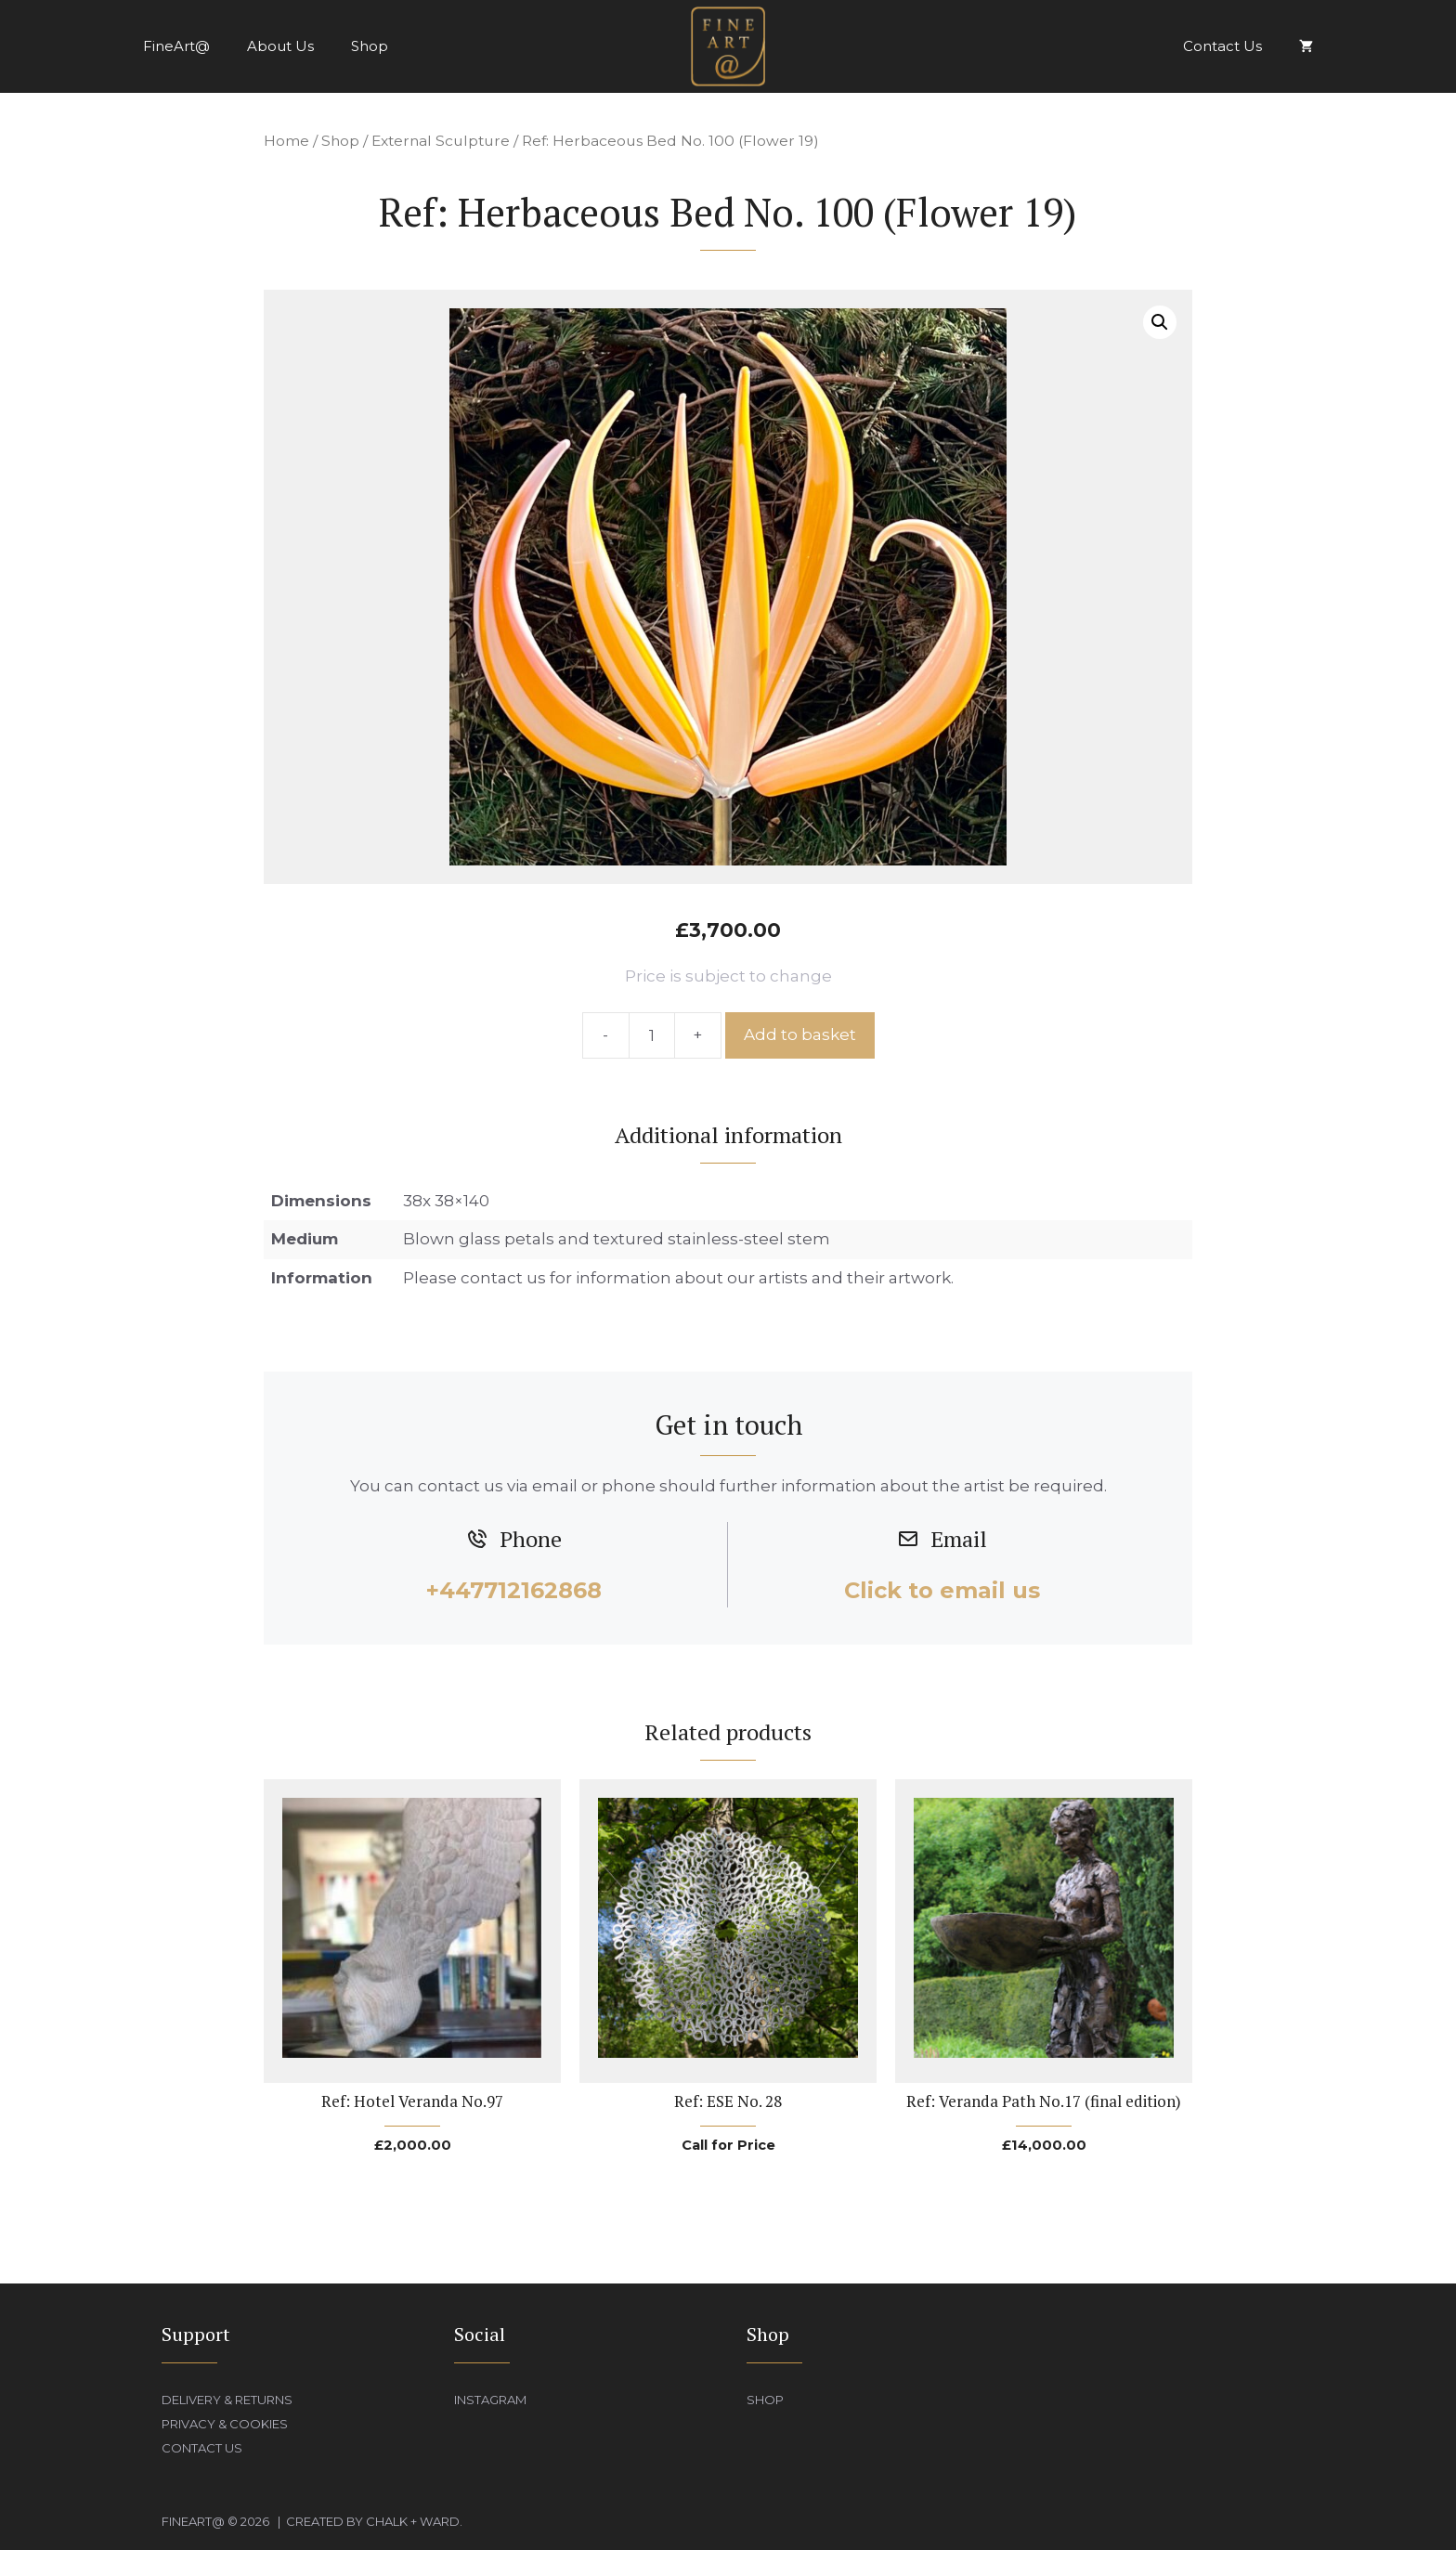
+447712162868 (514, 1590)
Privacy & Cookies (225, 2423)
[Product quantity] (652, 1035)
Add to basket (800, 1034)
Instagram (490, 2399)
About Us (280, 46)
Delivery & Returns (227, 2399)
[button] (1159, 322)
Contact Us (1222, 46)
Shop (369, 46)
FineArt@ (176, 46)
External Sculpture (440, 141)
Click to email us (942, 1590)
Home (286, 141)
